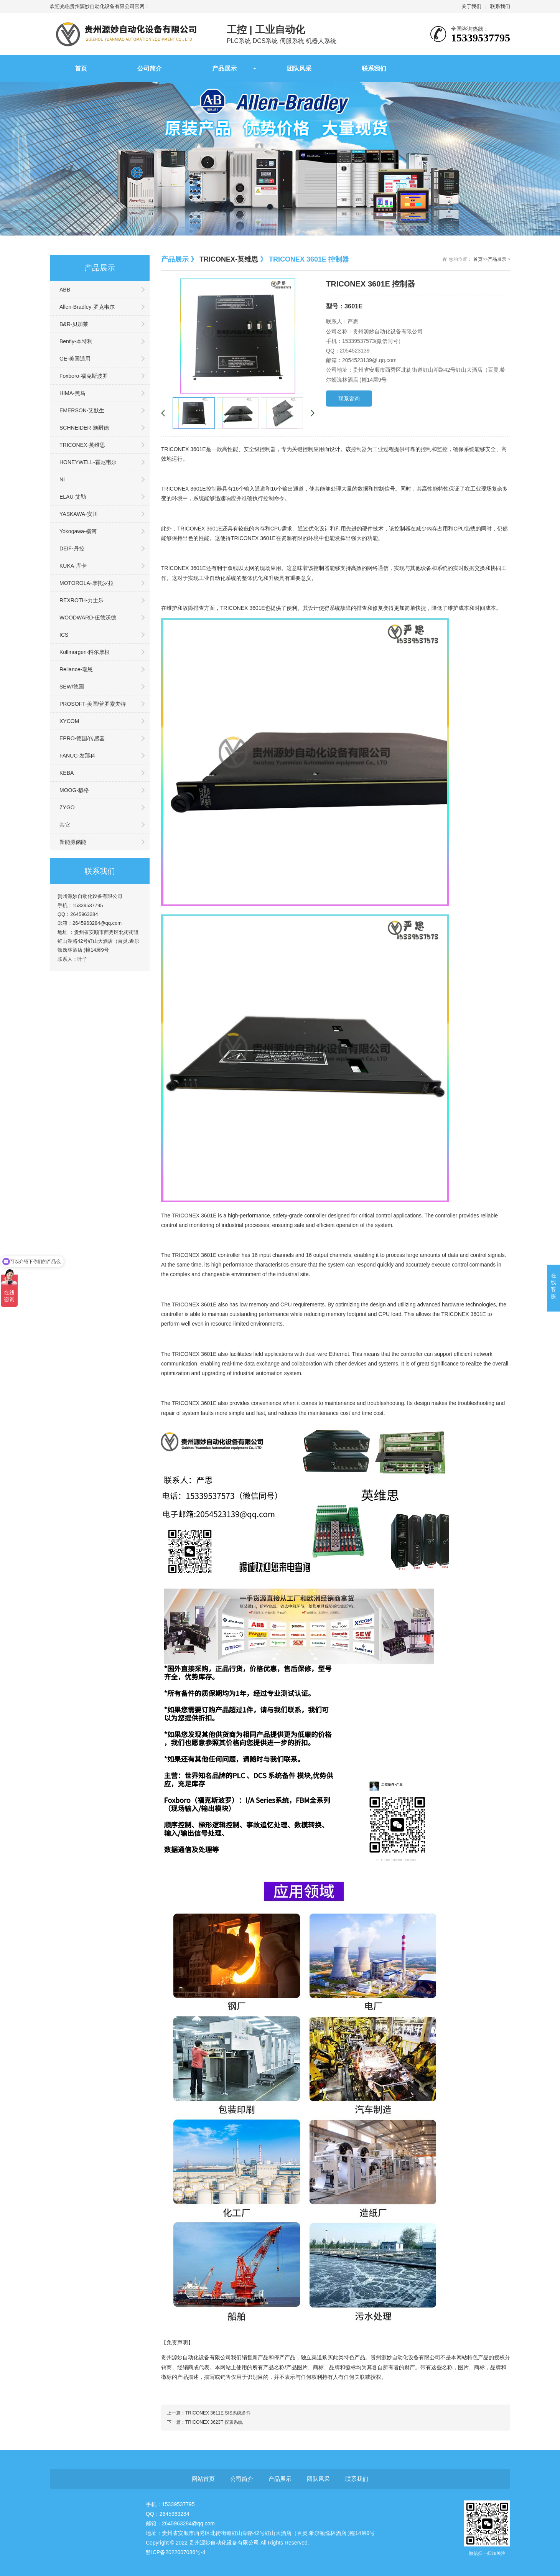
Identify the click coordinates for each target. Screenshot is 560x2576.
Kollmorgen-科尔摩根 (84, 652)
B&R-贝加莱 (73, 324)
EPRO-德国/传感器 (82, 738)
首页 (81, 68)
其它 (64, 825)
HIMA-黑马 (72, 393)
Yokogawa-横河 (78, 531)
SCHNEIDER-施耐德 (84, 428)
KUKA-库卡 (73, 566)
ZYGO (67, 807)
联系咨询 (349, 398)
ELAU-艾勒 (72, 497)
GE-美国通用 (75, 359)
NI (62, 479)
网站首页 (203, 2479)
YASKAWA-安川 (78, 514)
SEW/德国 (71, 687)
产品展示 (224, 68)
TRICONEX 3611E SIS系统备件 (218, 2413)
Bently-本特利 (75, 341)
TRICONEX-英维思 (82, 445)
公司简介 (149, 68)
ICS (63, 635)
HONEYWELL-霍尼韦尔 (88, 462)
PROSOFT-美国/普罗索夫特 (92, 704)
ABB (64, 290)
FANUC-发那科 (77, 756)
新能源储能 (72, 842)
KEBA (66, 773)
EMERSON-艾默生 (81, 410)
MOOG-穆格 (74, 790)
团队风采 (299, 68)
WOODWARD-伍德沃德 (87, 617)
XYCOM (69, 721)
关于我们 (471, 6)
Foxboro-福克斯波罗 (83, 376)
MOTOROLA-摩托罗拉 (86, 583)
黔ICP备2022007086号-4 (176, 2552)
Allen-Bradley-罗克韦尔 (87, 307)
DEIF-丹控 (71, 548)
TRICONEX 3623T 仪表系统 (214, 2422)
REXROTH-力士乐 (81, 600)
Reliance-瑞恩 (76, 669)
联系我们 (500, 6)
